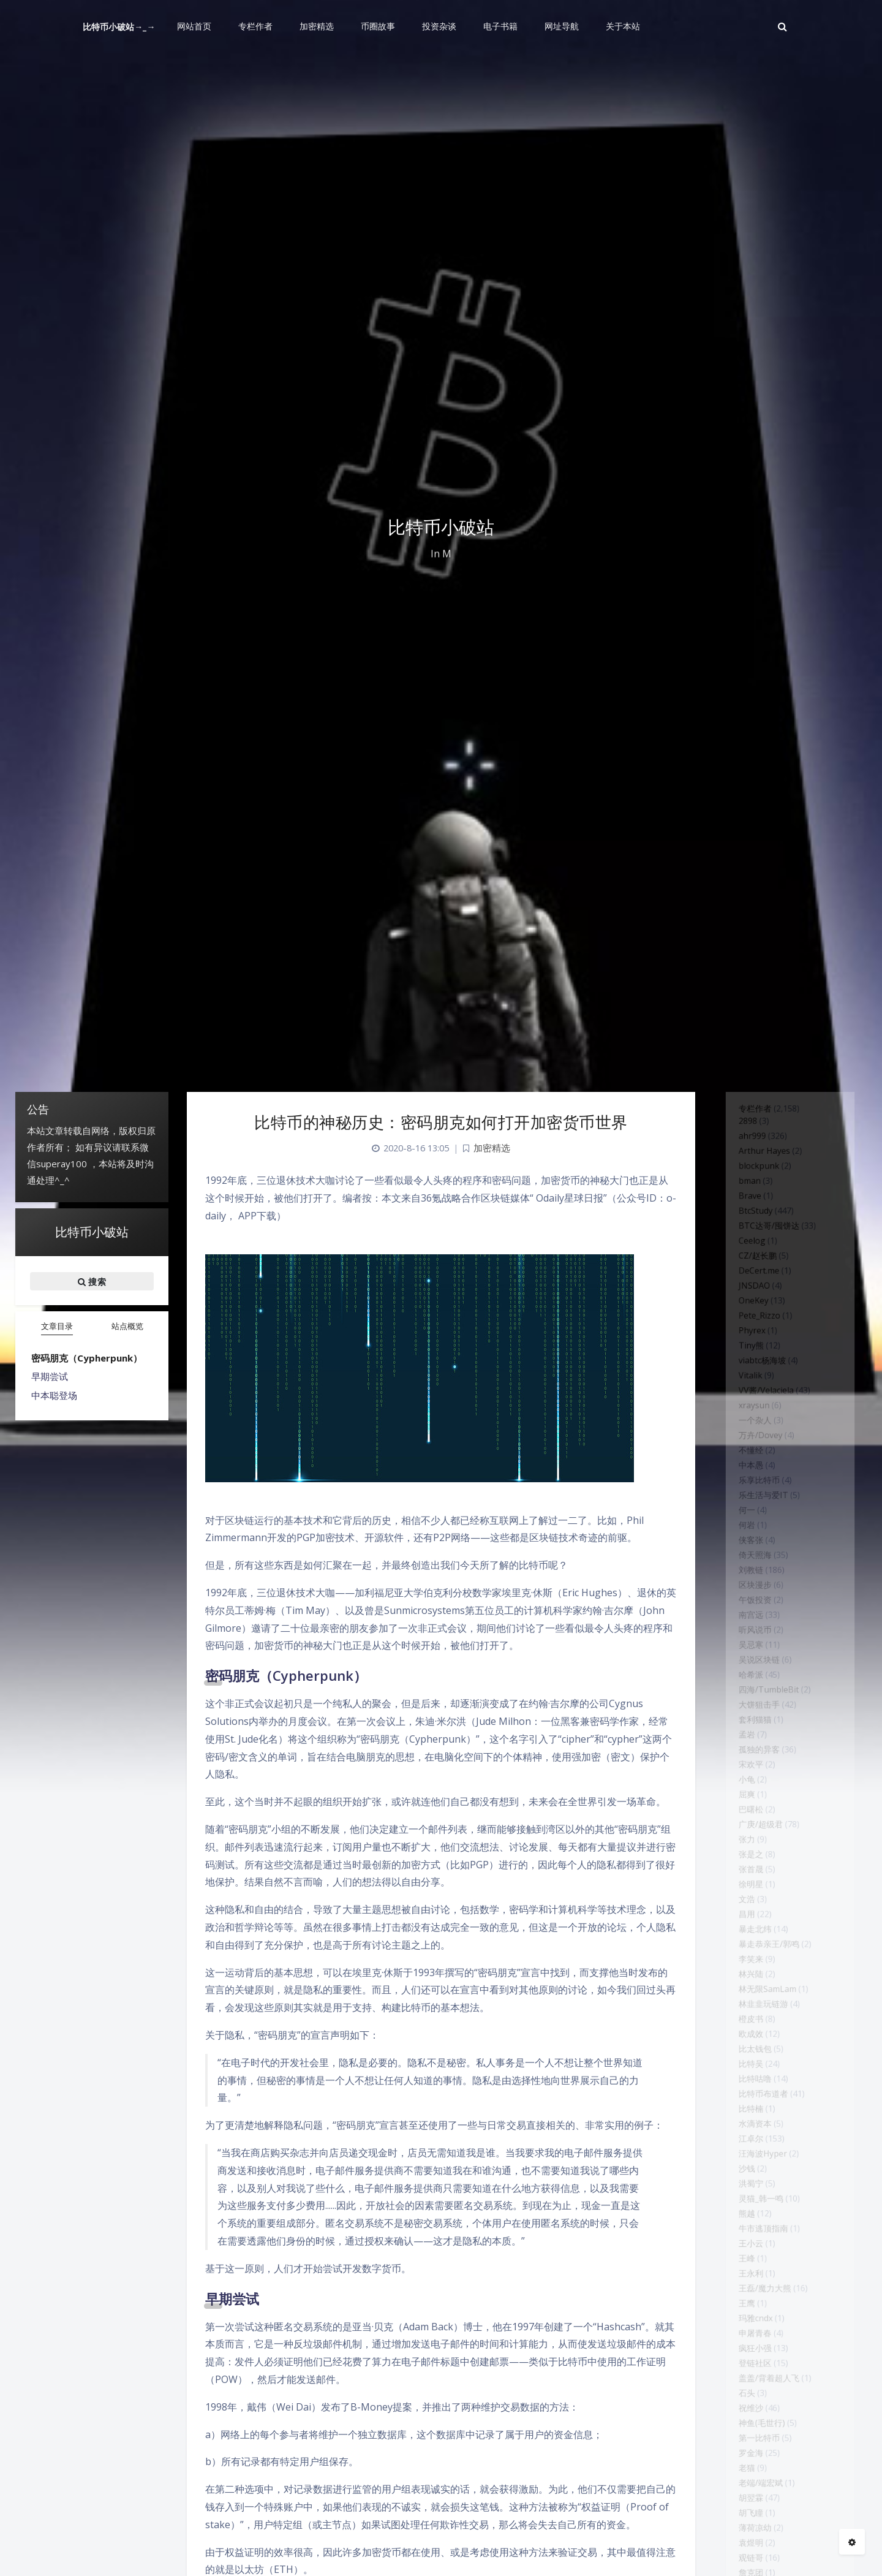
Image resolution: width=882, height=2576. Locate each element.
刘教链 (743, 1659)
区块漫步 (748, 1677)
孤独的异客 (753, 1872)
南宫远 (743, 1712)
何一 (738, 1588)
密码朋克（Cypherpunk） (86, 1358)
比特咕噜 (748, 2263)
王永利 (743, 2494)
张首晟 (743, 2014)
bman (742, 1197)
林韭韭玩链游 (758, 2174)
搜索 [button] (92, 1281)
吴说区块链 (753, 1766)
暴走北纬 (748, 2086)
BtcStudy (749, 1233)
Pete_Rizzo (753, 1357)
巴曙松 (743, 1943)
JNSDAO (747, 1321)
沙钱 (738, 2370)
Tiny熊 (744, 1393)
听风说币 (748, 1730)
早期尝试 (49, 1376)
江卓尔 (743, 2334)
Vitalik (743, 1428)
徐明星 (743, 2032)
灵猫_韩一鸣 (755, 2405)
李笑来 (743, 2121)
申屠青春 (748, 2565)
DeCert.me (753, 1304)
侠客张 (743, 1624)
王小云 (743, 2459)
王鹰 (738, 2530)
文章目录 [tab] (57, 1326)
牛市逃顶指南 (758, 2441)
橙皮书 (743, 2192)
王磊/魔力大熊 (760, 2512)
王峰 (738, 2476)
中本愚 (743, 1535)
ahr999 (745, 1144)
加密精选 (491, 1148)
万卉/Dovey (755, 1499)
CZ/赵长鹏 (751, 1286)
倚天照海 (748, 1641)
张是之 (743, 1997)
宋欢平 (743, 1890)
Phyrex (745, 1375)
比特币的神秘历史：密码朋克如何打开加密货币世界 (441, 1122)
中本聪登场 (54, 1395)
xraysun (747, 1464)
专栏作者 (748, 1111)
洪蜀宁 (743, 2388)
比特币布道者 (758, 2281)
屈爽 (738, 1926)
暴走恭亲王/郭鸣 (765, 2103)
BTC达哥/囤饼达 (765, 1250)
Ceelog (745, 1268)
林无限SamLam (763, 2157)
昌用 (738, 2068)
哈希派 (743, 1783)
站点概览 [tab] (127, 1326)
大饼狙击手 (753, 1819)
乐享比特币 (753, 1552)
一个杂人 (748, 1481)
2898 (740, 1126)
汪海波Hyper (757, 2352)
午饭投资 (748, 1695)
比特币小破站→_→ (119, 26)
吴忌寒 (743, 1748)
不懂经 (743, 1517)
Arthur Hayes (759, 1162)
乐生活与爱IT (758, 1570)
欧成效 (743, 2210)
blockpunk (753, 1179)
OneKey (746, 1339)
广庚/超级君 (755, 1961)
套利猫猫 (748, 1837)
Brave (742, 1215)
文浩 (738, 2050)
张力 (738, 1979)
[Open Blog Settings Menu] (852, 2542)
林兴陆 (743, 2139)
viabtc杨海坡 (757, 1410)
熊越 (738, 2423)
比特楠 (743, 2299)
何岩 (738, 1606)
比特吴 (743, 2245)
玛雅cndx (749, 2548)
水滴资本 (748, 2317)
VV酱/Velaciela (761, 1446)
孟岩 (738, 1855)
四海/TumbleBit (765, 1801)
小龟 (738, 1908)
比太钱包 (748, 2228)
